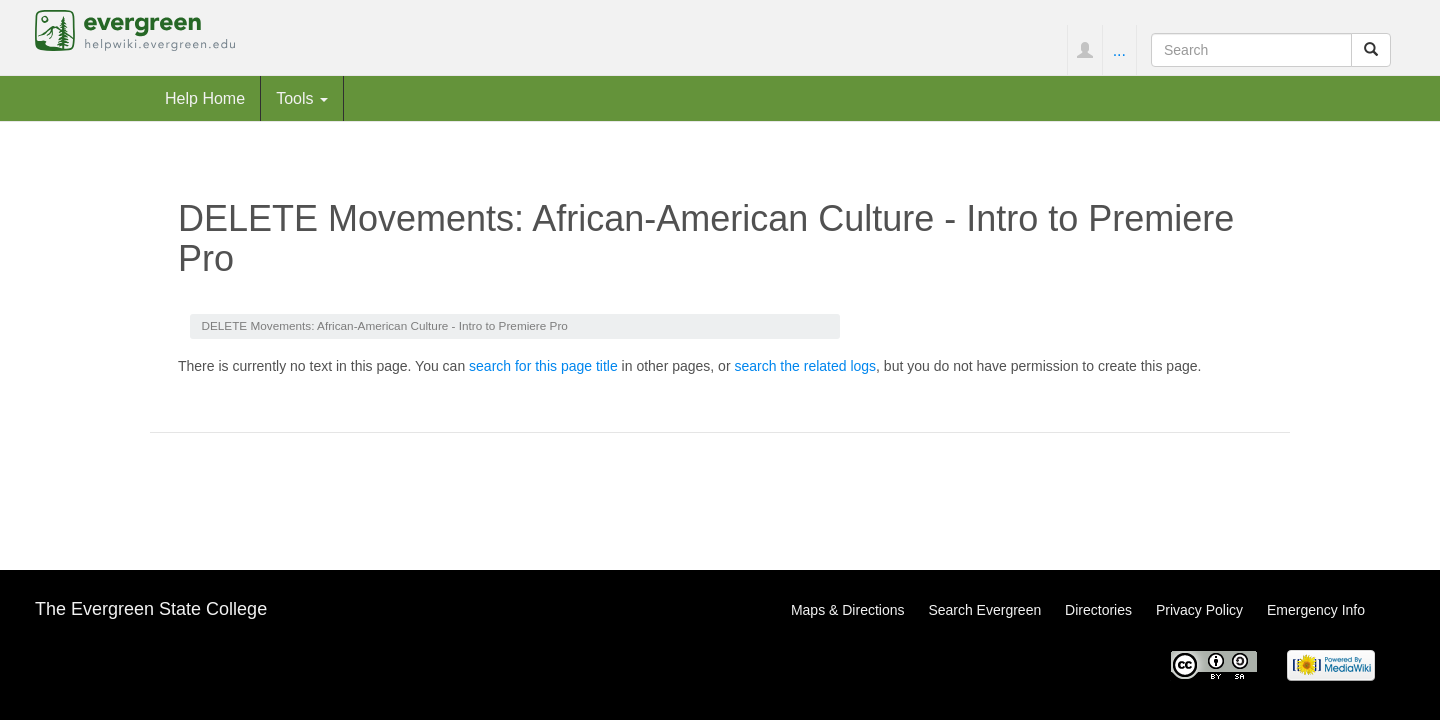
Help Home (205, 98)
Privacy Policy (1199, 610)
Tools (302, 98)
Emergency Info (1316, 610)
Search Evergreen (984, 610)
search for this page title (543, 366)
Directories (1098, 610)
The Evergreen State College (151, 609)
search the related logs (805, 366)
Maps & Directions (848, 610)
